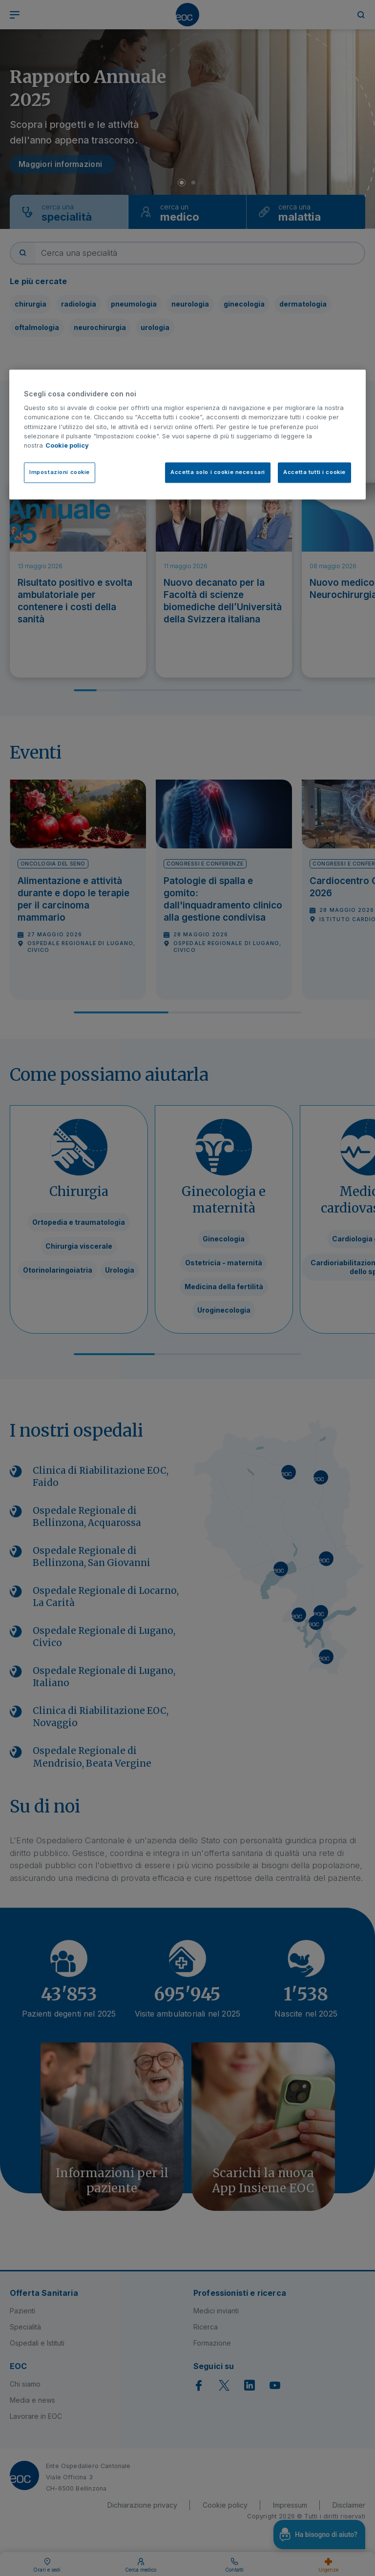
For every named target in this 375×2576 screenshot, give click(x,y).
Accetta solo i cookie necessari (217, 472)
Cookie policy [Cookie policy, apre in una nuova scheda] (67, 445)
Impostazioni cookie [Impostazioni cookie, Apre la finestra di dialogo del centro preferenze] (59, 472)
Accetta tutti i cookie (314, 472)
